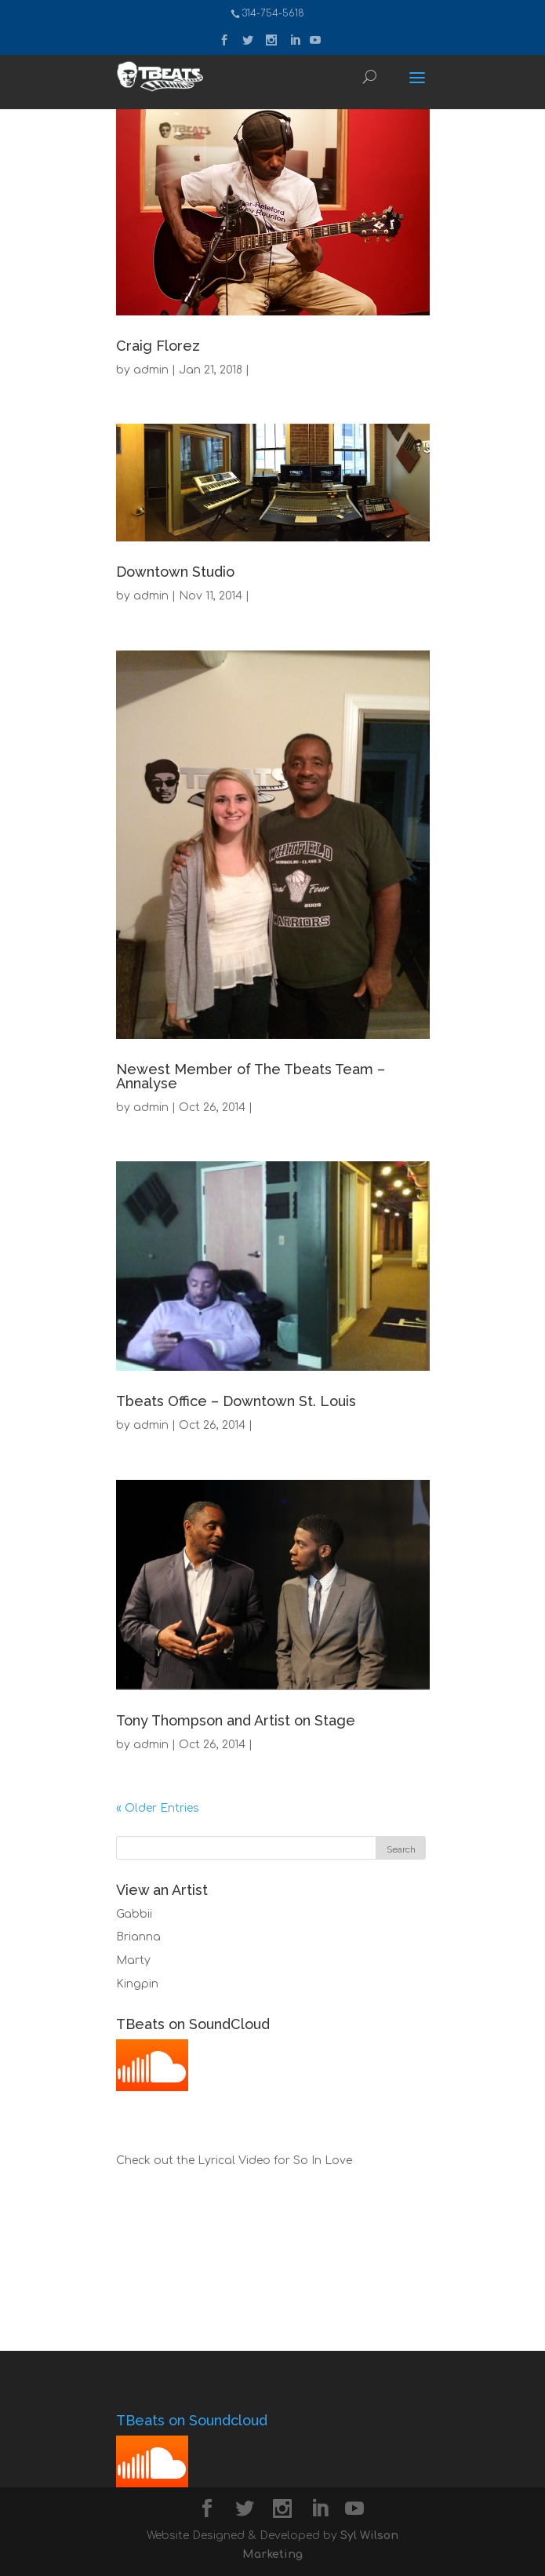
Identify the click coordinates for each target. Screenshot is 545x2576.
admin (151, 370)
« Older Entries (157, 1808)
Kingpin (137, 1984)
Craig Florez (158, 345)
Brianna (138, 1937)
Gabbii (134, 1914)
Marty (133, 1960)
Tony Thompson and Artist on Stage (235, 1720)
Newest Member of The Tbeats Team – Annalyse (250, 1076)
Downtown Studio (175, 571)
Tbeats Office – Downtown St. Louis (236, 1401)
